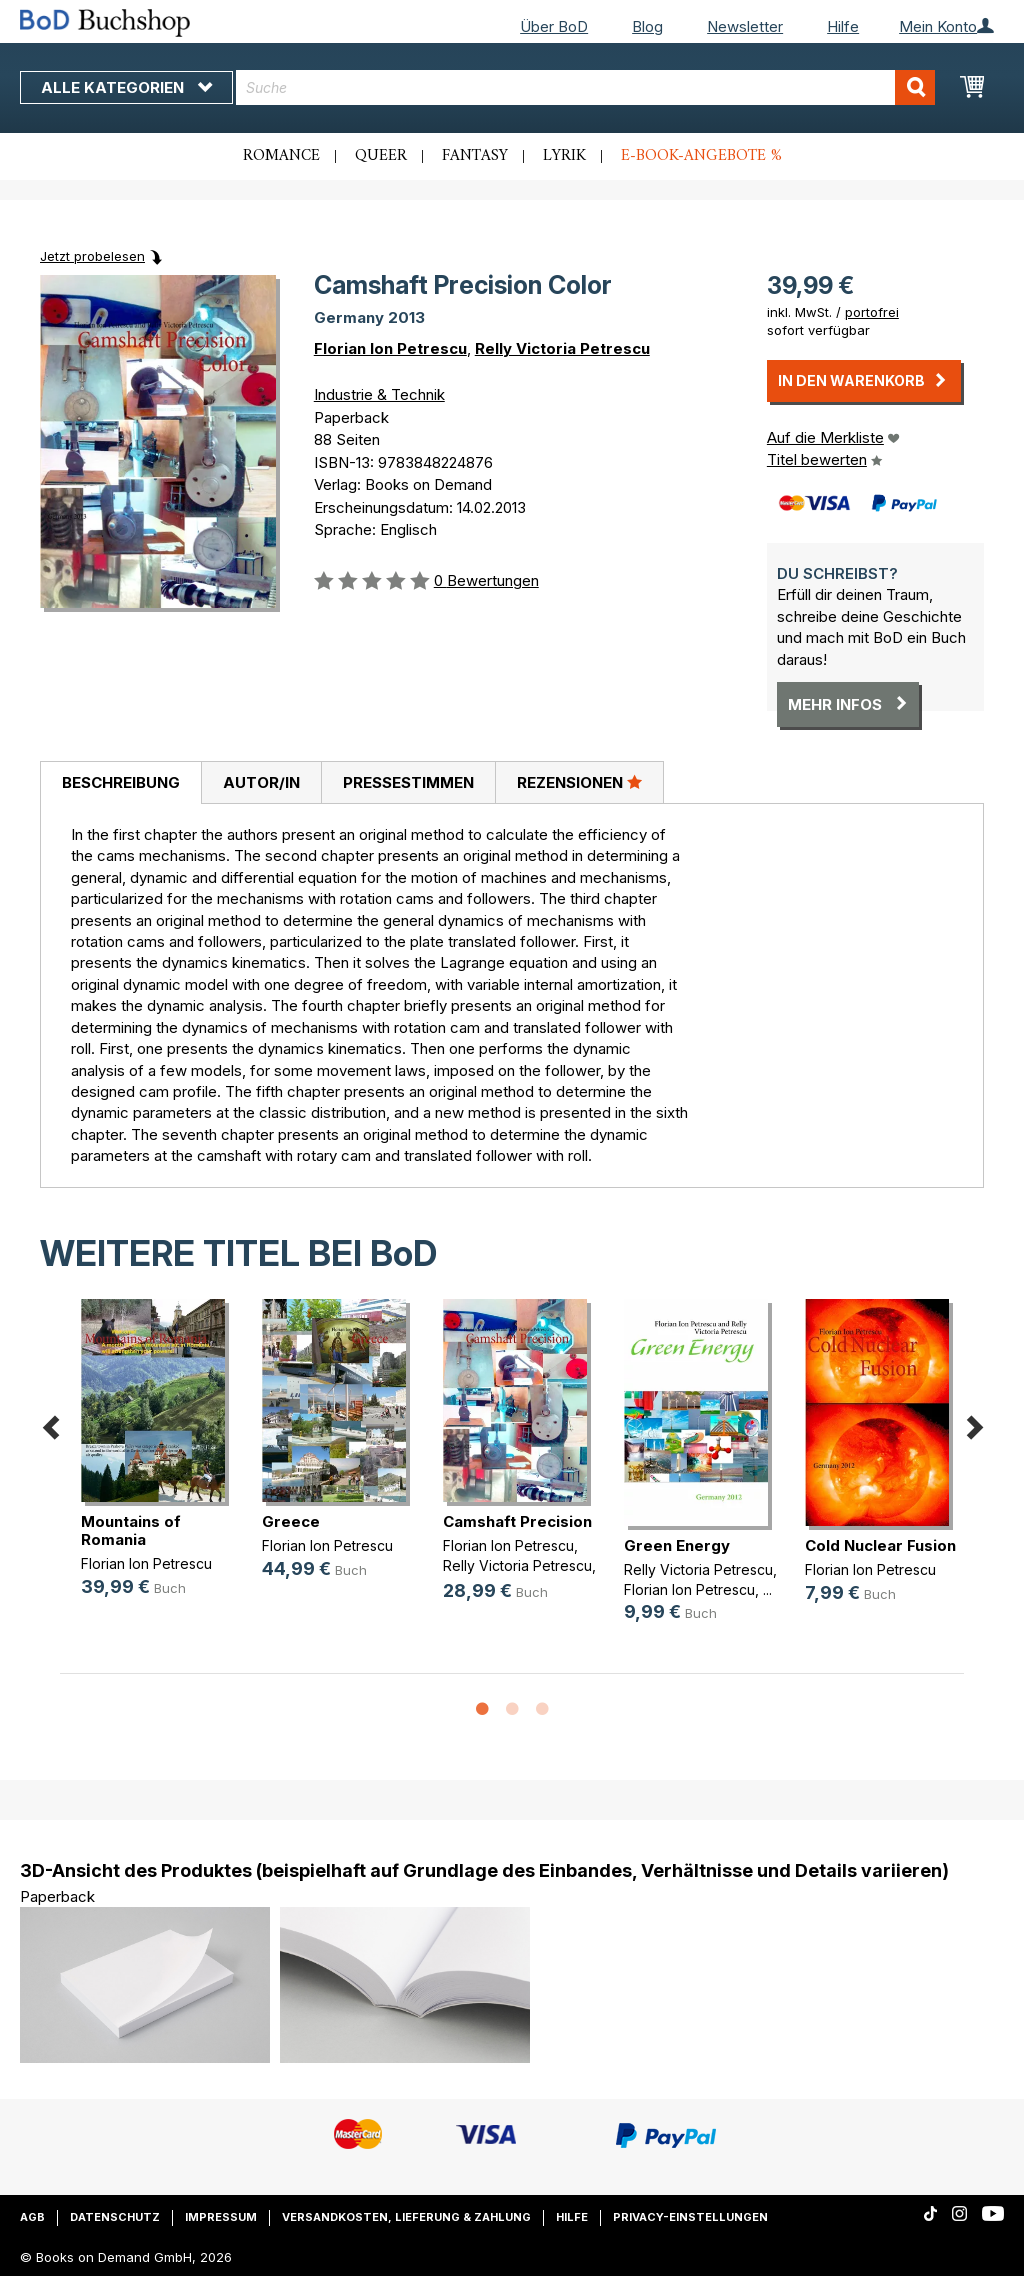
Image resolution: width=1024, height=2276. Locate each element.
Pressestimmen (408, 782)
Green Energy (677, 1545)
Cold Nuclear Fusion (880, 1545)
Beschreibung (121, 782)
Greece (291, 1521)
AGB (32, 2217)
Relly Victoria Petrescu (562, 348)
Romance (281, 156)
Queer (381, 156)
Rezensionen (579, 782)
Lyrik (564, 156)
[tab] (120, 783)
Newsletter (745, 26)
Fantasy (475, 156)
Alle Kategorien (126, 87)
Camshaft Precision (517, 1521)
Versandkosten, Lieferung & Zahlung (406, 2217)
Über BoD (554, 26)
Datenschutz (115, 2217)
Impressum (221, 2217)
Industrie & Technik (379, 394)
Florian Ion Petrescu (390, 348)
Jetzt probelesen (92, 256)
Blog (647, 26)
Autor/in (261, 782)
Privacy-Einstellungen (690, 2217)
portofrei (872, 312)
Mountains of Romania (131, 1530)
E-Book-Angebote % (701, 156)
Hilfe (843, 26)
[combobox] (585, 87)
